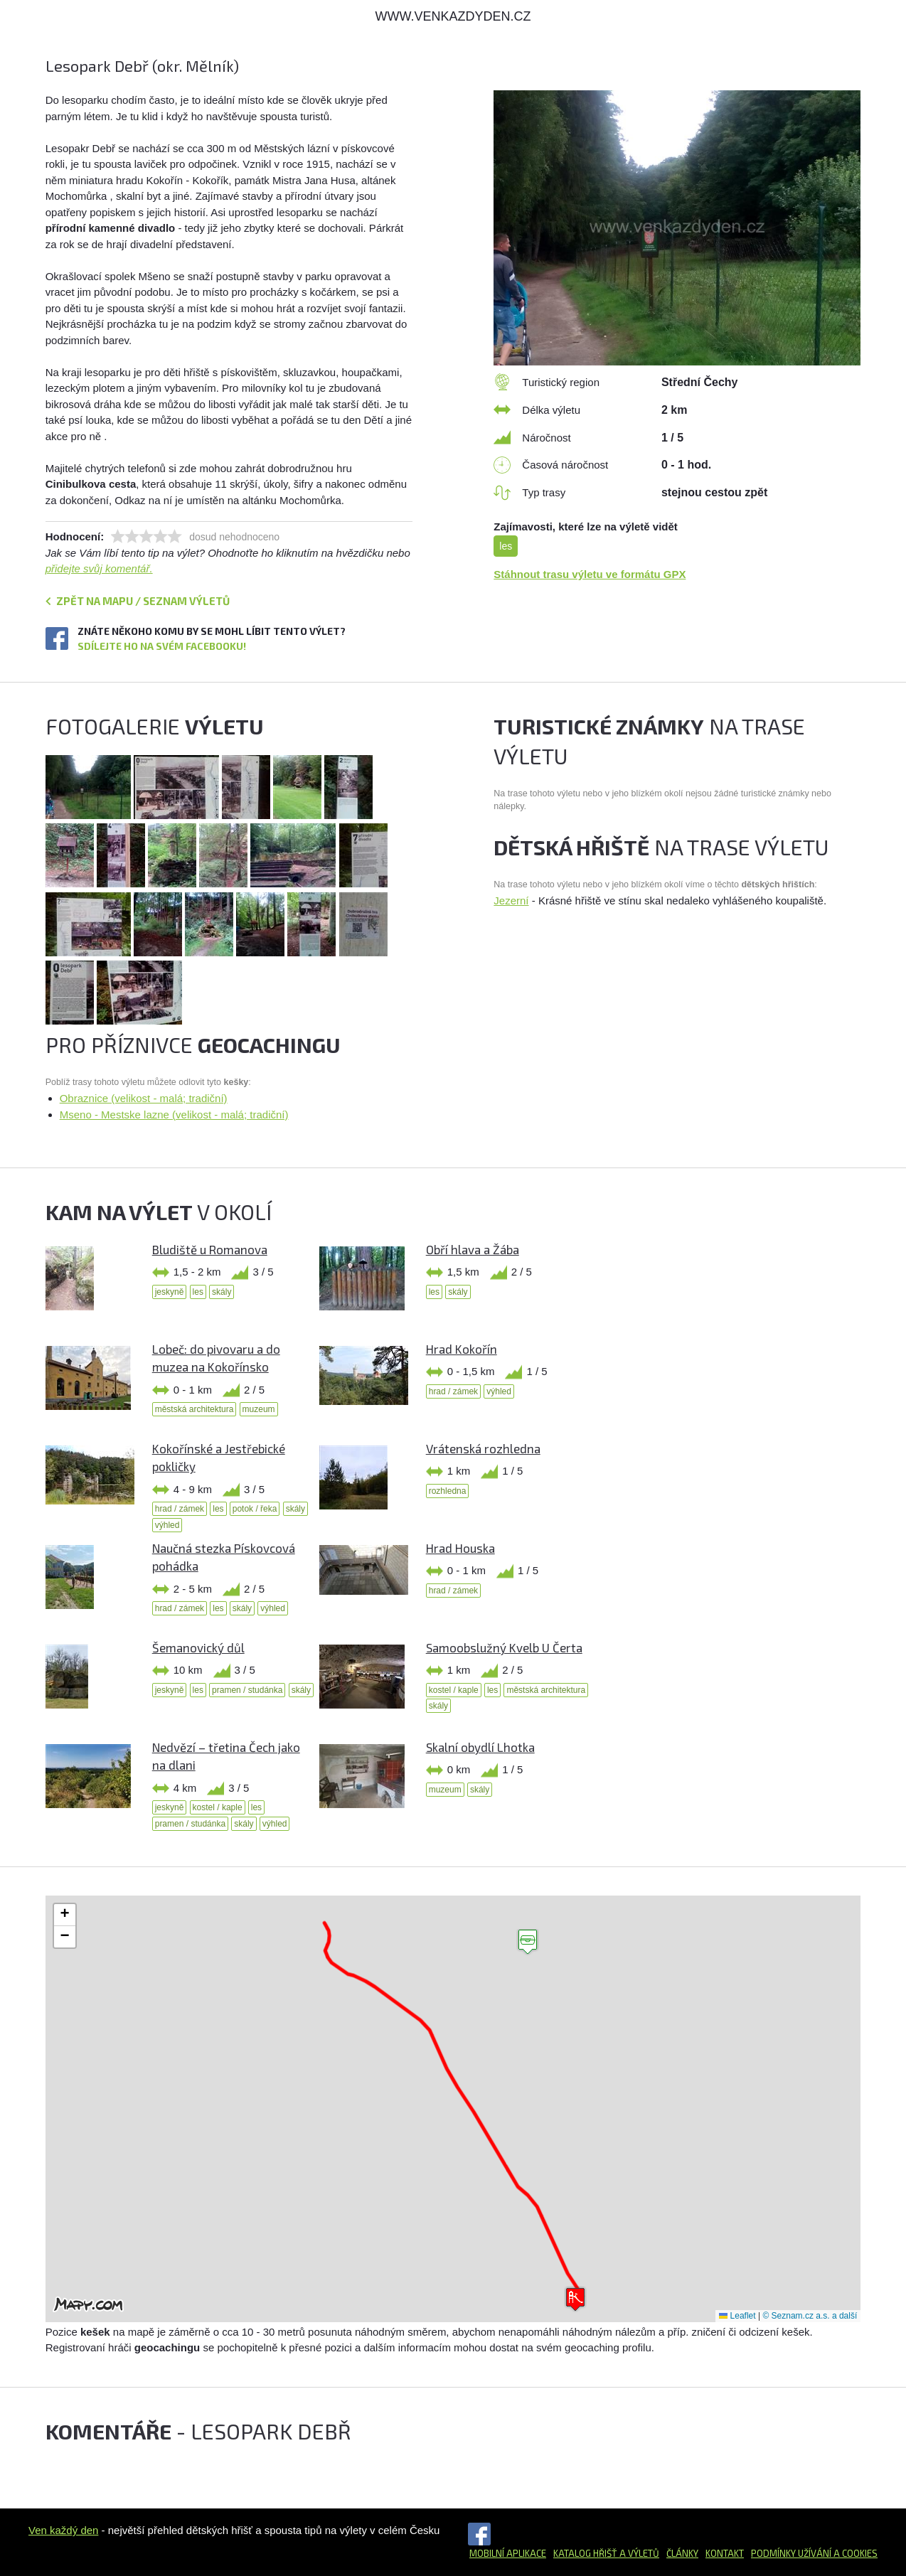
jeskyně (169, 1292)
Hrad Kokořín (461, 1349)
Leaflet (737, 2316)
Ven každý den (63, 2530)
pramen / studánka (247, 1690)
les (505, 546)
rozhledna (448, 1491)
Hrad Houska (460, 1548)
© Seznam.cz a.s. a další (809, 2316)
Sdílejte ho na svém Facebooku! (162, 646)
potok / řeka (255, 1509)
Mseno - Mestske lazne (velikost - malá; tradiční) (174, 1114)
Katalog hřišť (585, 2553)
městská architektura (194, 1409)
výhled (498, 1391)
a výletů (638, 2553)
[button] (527, 1942)
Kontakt (724, 2553)
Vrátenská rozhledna (483, 1448)
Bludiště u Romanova (209, 1249)
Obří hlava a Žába (472, 1249)
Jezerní (511, 900)
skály (221, 1292)
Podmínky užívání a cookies (814, 2553)
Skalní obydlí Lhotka (480, 1747)
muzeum (259, 1409)
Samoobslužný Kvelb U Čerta (504, 1647)
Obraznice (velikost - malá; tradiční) (144, 1098)
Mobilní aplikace (507, 2553)
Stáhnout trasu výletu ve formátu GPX (590, 574)
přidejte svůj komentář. (99, 568)
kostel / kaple (454, 1690)
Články (682, 2553)
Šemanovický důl (198, 1647)
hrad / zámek (453, 1391)
